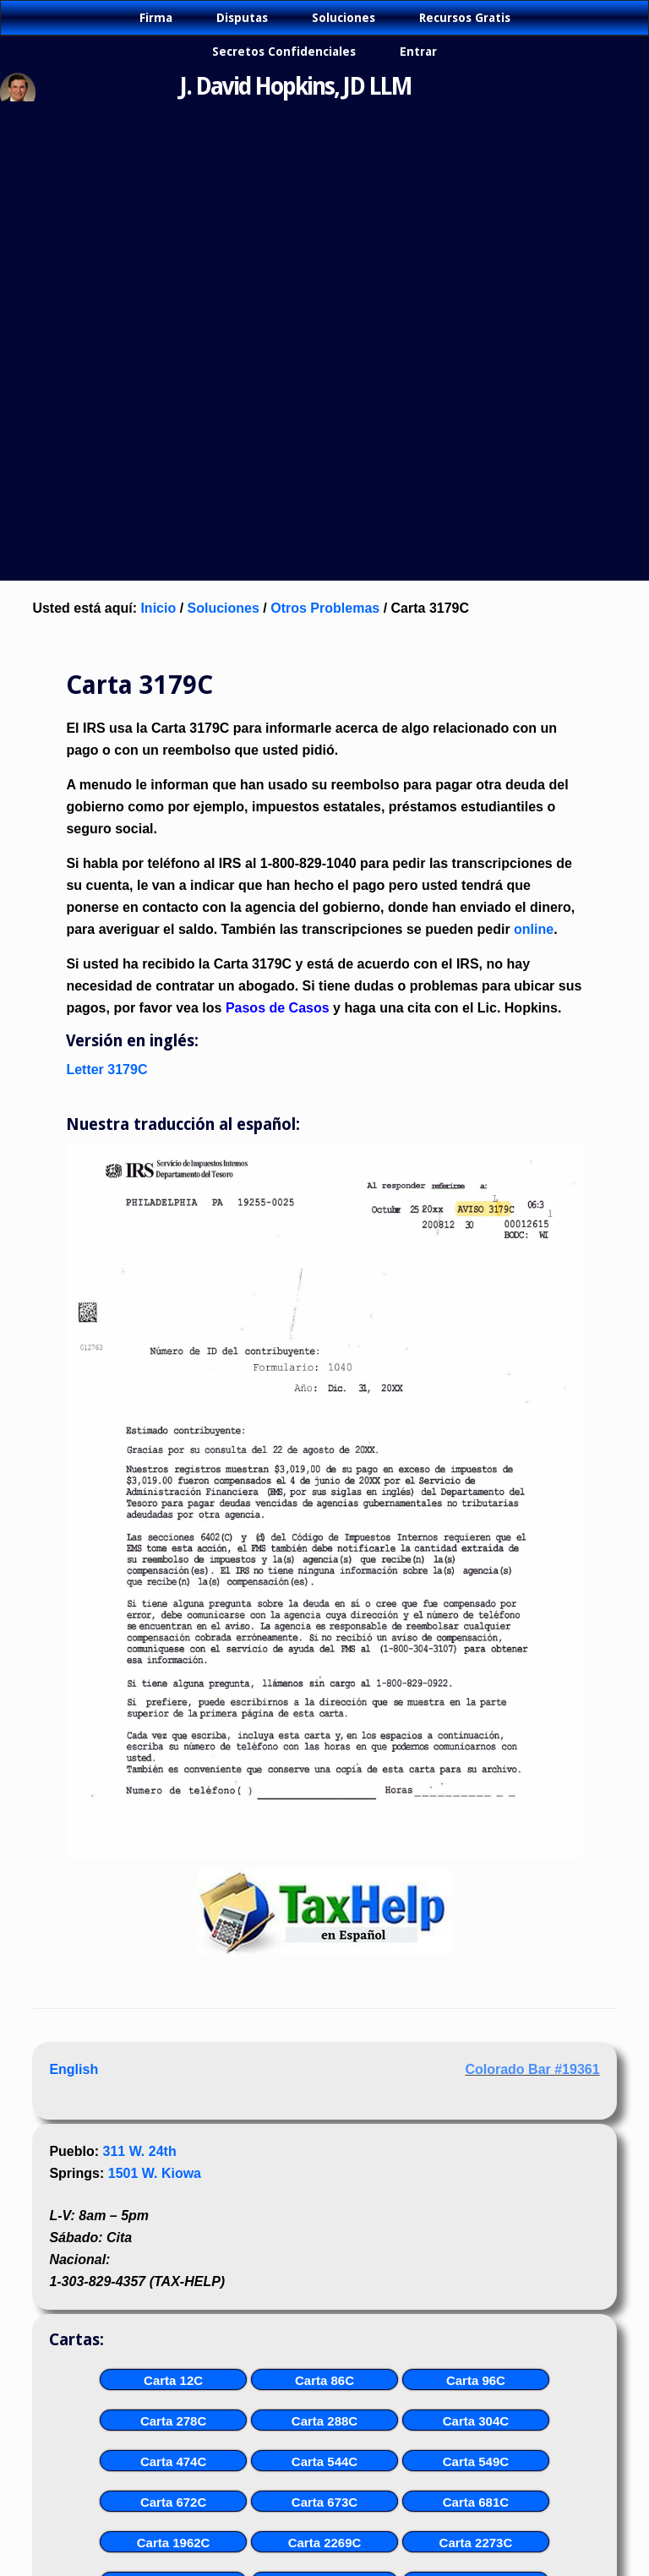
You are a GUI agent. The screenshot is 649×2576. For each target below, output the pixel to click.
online (534, 929)
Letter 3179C (106, 1069)
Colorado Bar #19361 (532, 2069)
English (73, 2069)
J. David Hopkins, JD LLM (296, 87)
